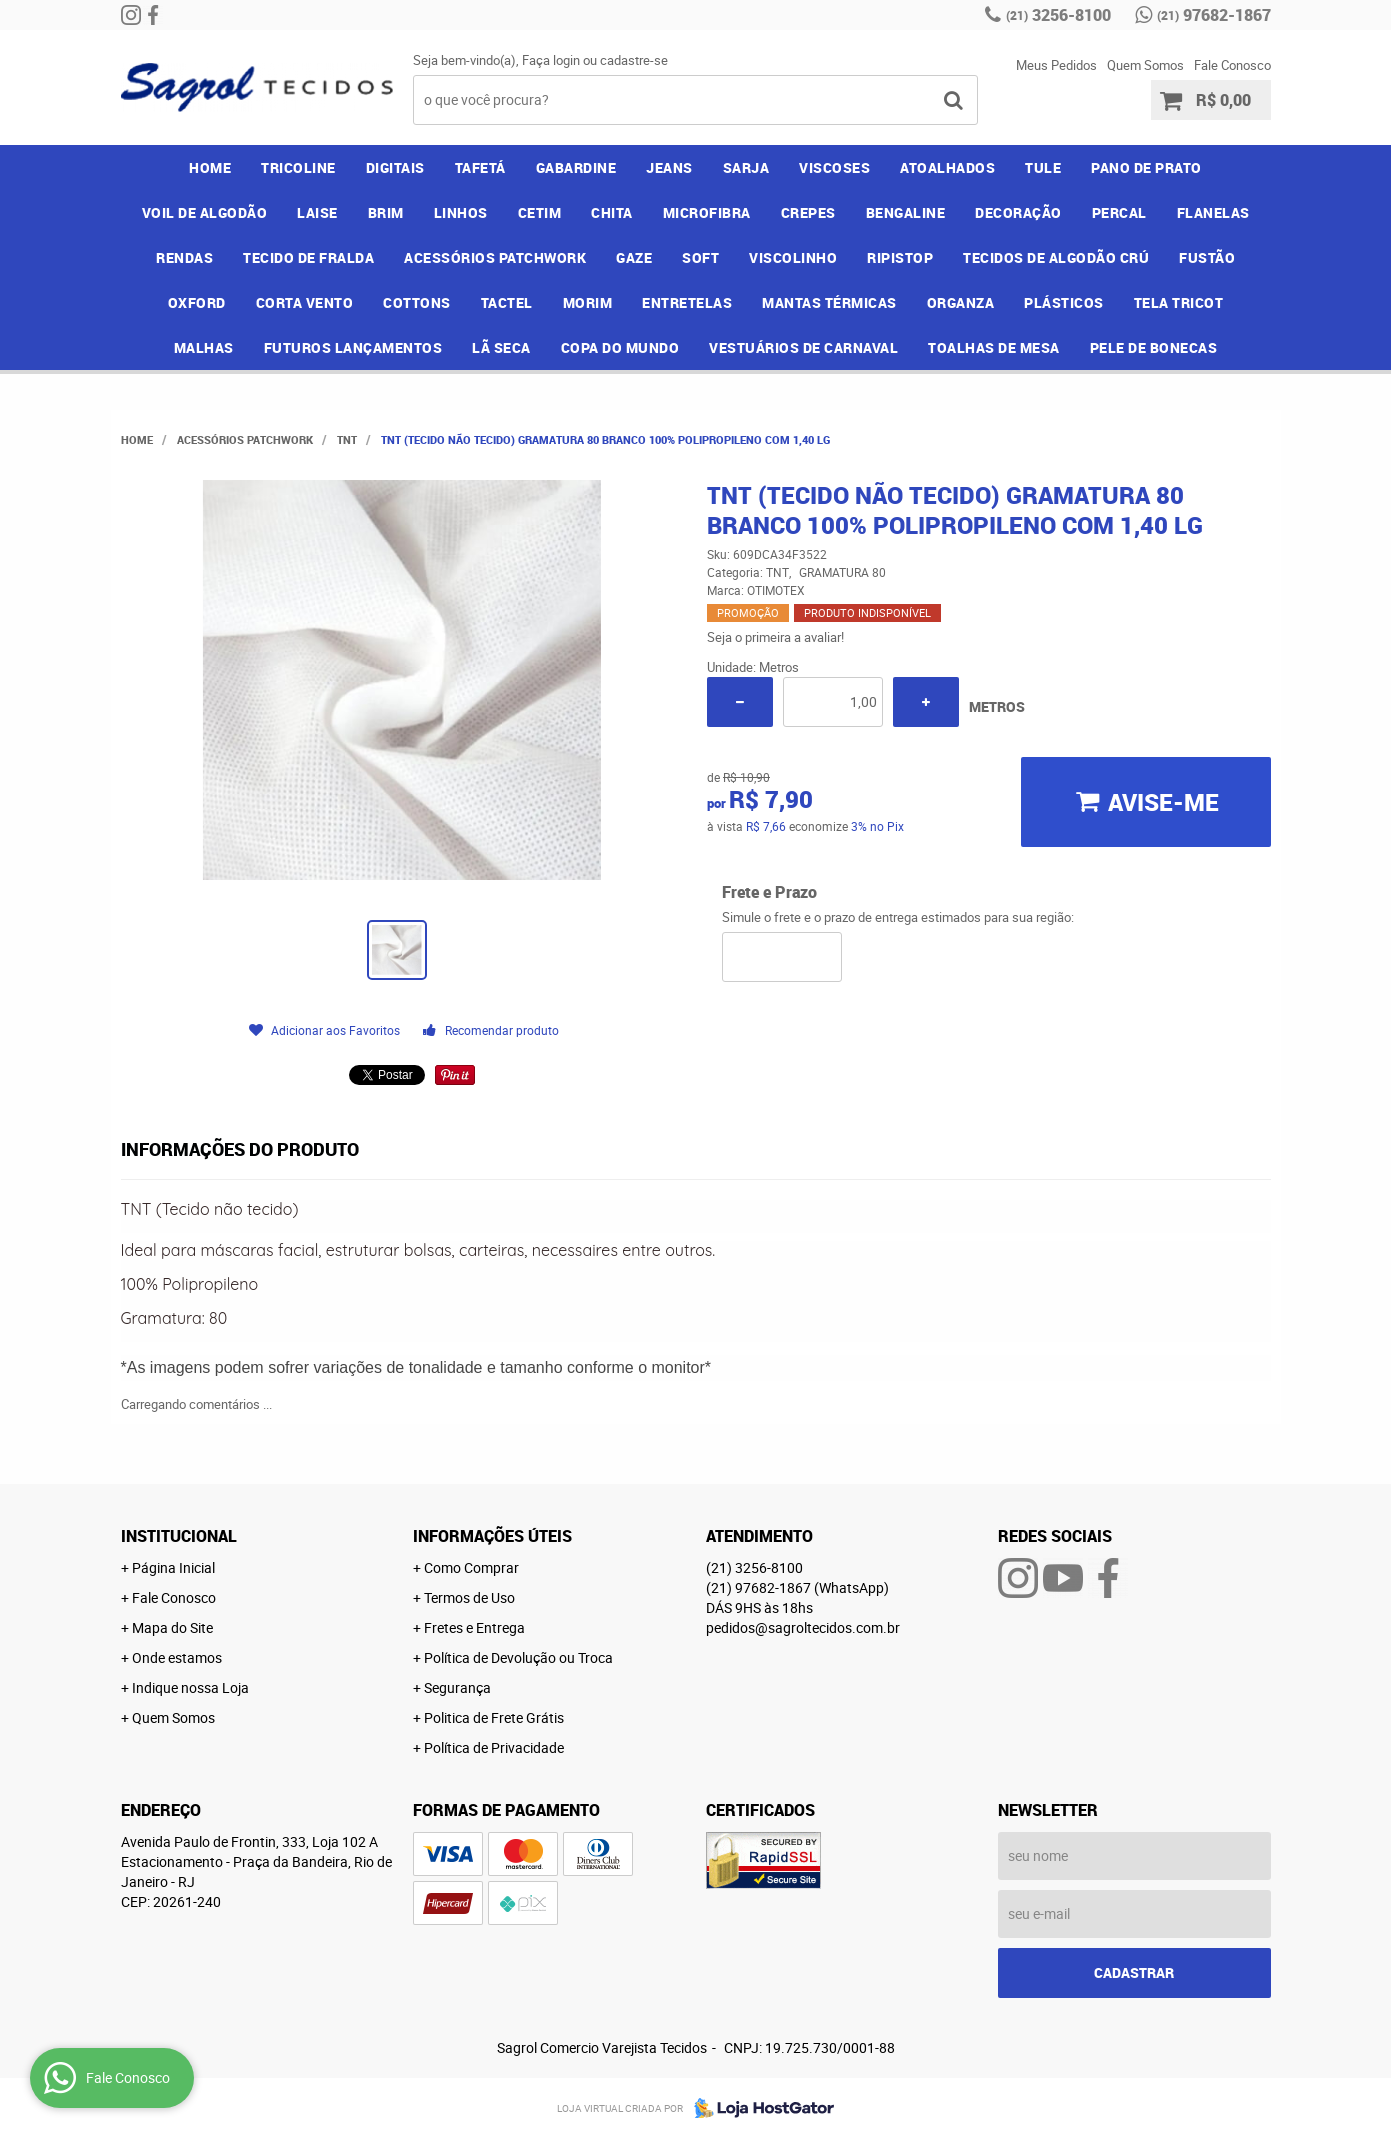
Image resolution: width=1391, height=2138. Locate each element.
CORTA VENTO (305, 302)
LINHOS (461, 212)
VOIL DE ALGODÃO (205, 212)
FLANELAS (1213, 212)
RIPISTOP (900, 257)
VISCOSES (834, 167)
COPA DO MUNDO (620, 347)
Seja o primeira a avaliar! (775, 637)
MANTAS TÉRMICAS (829, 302)
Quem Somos (1145, 65)
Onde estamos (177, 1657)
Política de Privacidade (494, 1747)
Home (210, 167)
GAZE (634, 257)
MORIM (588, 302)
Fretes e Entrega (474, 1627)
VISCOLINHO (793, 257)
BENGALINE (906, 212)
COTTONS (417, 302)
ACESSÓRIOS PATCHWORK (495, 257)
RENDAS (184, 257)
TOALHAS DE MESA (994, 347)
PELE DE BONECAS (1154, 347)
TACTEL (507, 302)
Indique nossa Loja (190, 1687)
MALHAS (204, 347)
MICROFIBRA (707, 212)
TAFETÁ (480, 167)
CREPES (808, 212)
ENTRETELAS (687, 302)
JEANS (669, 167)
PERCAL (1119, 212)
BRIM (386, 212)
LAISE (317, 212)
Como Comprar (471, 1567)
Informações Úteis (492, 1536)
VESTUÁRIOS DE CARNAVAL (803, 347)
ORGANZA (961, 302)
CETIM (540, 212)
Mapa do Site (172, 1627)
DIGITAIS (395, 167)
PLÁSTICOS (1064, 302)
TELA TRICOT (1179, 302)
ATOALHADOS (947, 167)
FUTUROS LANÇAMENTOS (353, 347)
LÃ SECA (501, 347)
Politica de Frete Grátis (494, 1717)
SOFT (700, 257)
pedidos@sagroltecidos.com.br (803, 1627)
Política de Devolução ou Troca (518, 1657)
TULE (1043, 167)
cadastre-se (634, 60)
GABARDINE (576, 167)
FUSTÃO (1207, 257)
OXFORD (197, 302)
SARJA (746, 167)
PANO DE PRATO (1146, 167)
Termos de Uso (469, 1597)
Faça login (551, 60)
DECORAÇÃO (1018, 212)
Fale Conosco (1232, 65)
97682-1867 (1214, 15)
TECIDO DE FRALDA (308, 257)
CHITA (612, 212)
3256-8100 (1058, 15)
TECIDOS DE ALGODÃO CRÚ (1056, 257)
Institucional (179, 1536)
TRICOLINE (298, 167)
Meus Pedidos (1056, 65)
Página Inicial (173, 1567)
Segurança (457, 1687)
